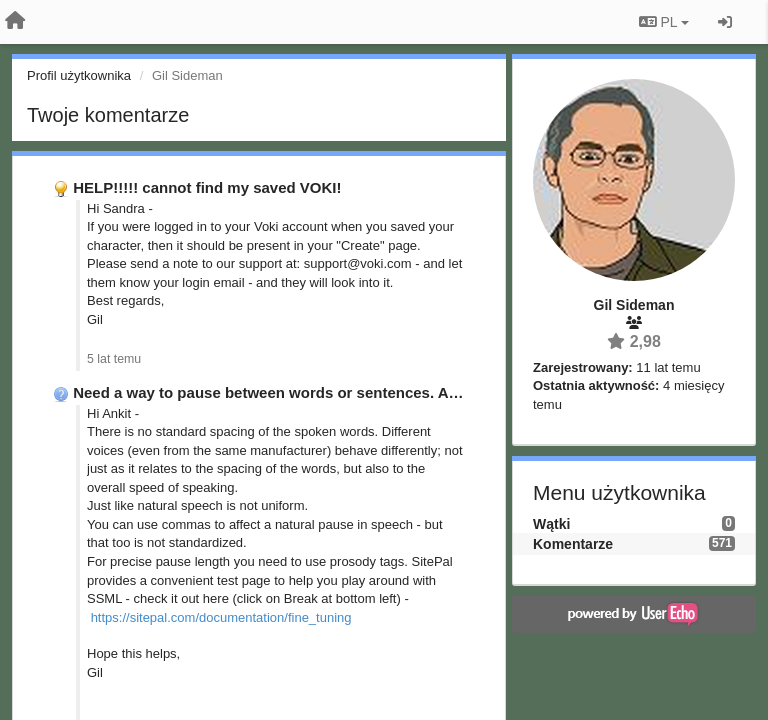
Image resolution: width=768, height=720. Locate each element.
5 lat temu (114, 359)
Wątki (551, 524)
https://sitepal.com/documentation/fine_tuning (221, 617)
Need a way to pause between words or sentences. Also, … (283, 392)
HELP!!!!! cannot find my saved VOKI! (207, 187)
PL (664, 22)
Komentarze (573, 544)
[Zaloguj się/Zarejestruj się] (725, 22)
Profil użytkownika (79, 75)
